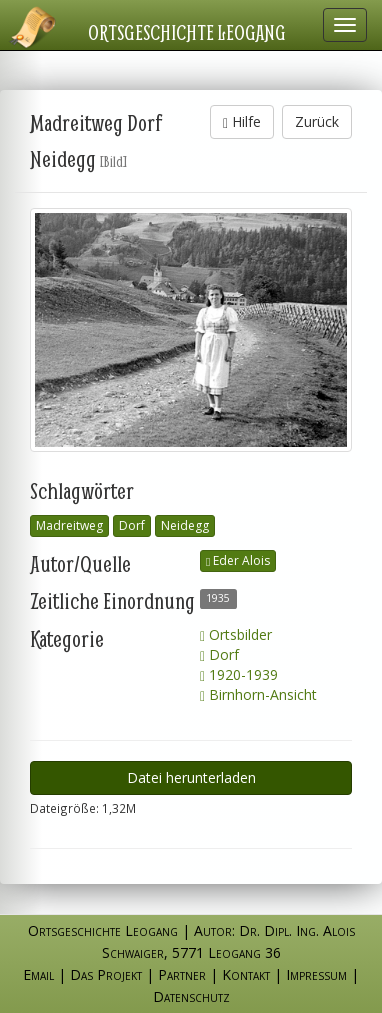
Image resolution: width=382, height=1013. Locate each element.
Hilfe (242, 121)
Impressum (316, 974)
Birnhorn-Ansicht (258, 694)
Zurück (317, 121)
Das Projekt (106, 974)
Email (38, 974)
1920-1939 (239, 674)
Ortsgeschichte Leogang (187, 32)
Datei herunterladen (191, 777)
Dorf (132, 525)
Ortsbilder (236, 634)
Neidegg (185, 525)
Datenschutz (191, 996)
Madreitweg (69, 525)
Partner (182, 974)
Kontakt (246, 974)
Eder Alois (238, 560)
